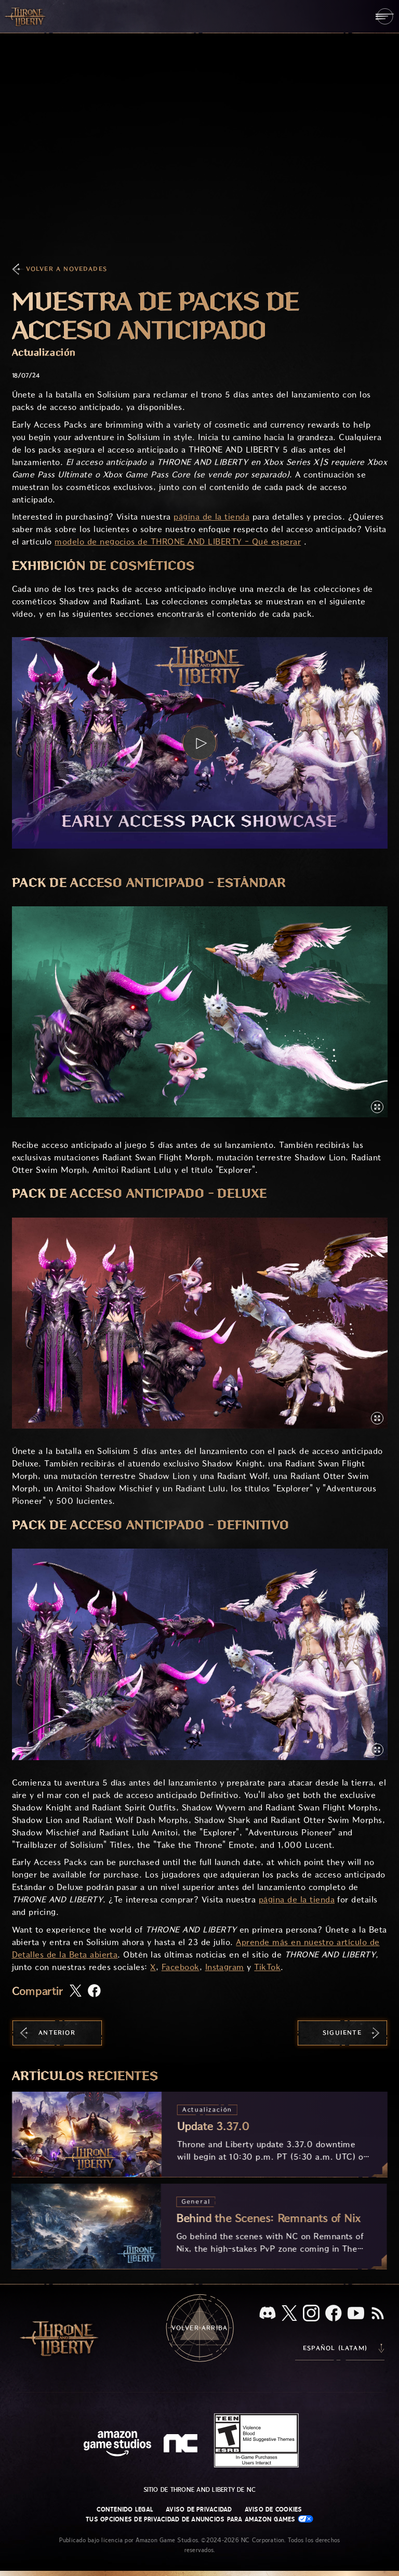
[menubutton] (385, 16)
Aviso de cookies (273, 2509)
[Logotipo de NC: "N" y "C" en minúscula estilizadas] (182, 2444)
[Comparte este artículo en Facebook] (94, 1991)
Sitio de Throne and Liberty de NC (199, 2489)
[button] (200, 743)
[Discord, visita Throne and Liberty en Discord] (267, 2313)
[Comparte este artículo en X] (76, 1991)
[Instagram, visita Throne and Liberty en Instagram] (311, 2314)
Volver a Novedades (67, 269)
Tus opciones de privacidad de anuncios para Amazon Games (199, 2519)
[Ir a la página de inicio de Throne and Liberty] (26, 16)
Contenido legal (125, 2509)
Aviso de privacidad (199, 2509)
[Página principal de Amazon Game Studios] (117, 2445)
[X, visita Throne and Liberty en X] (289, 2314)
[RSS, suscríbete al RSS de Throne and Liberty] (377, 2314)
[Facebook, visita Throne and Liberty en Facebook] (333, 2314)
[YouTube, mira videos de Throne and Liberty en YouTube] (356, 2314)
